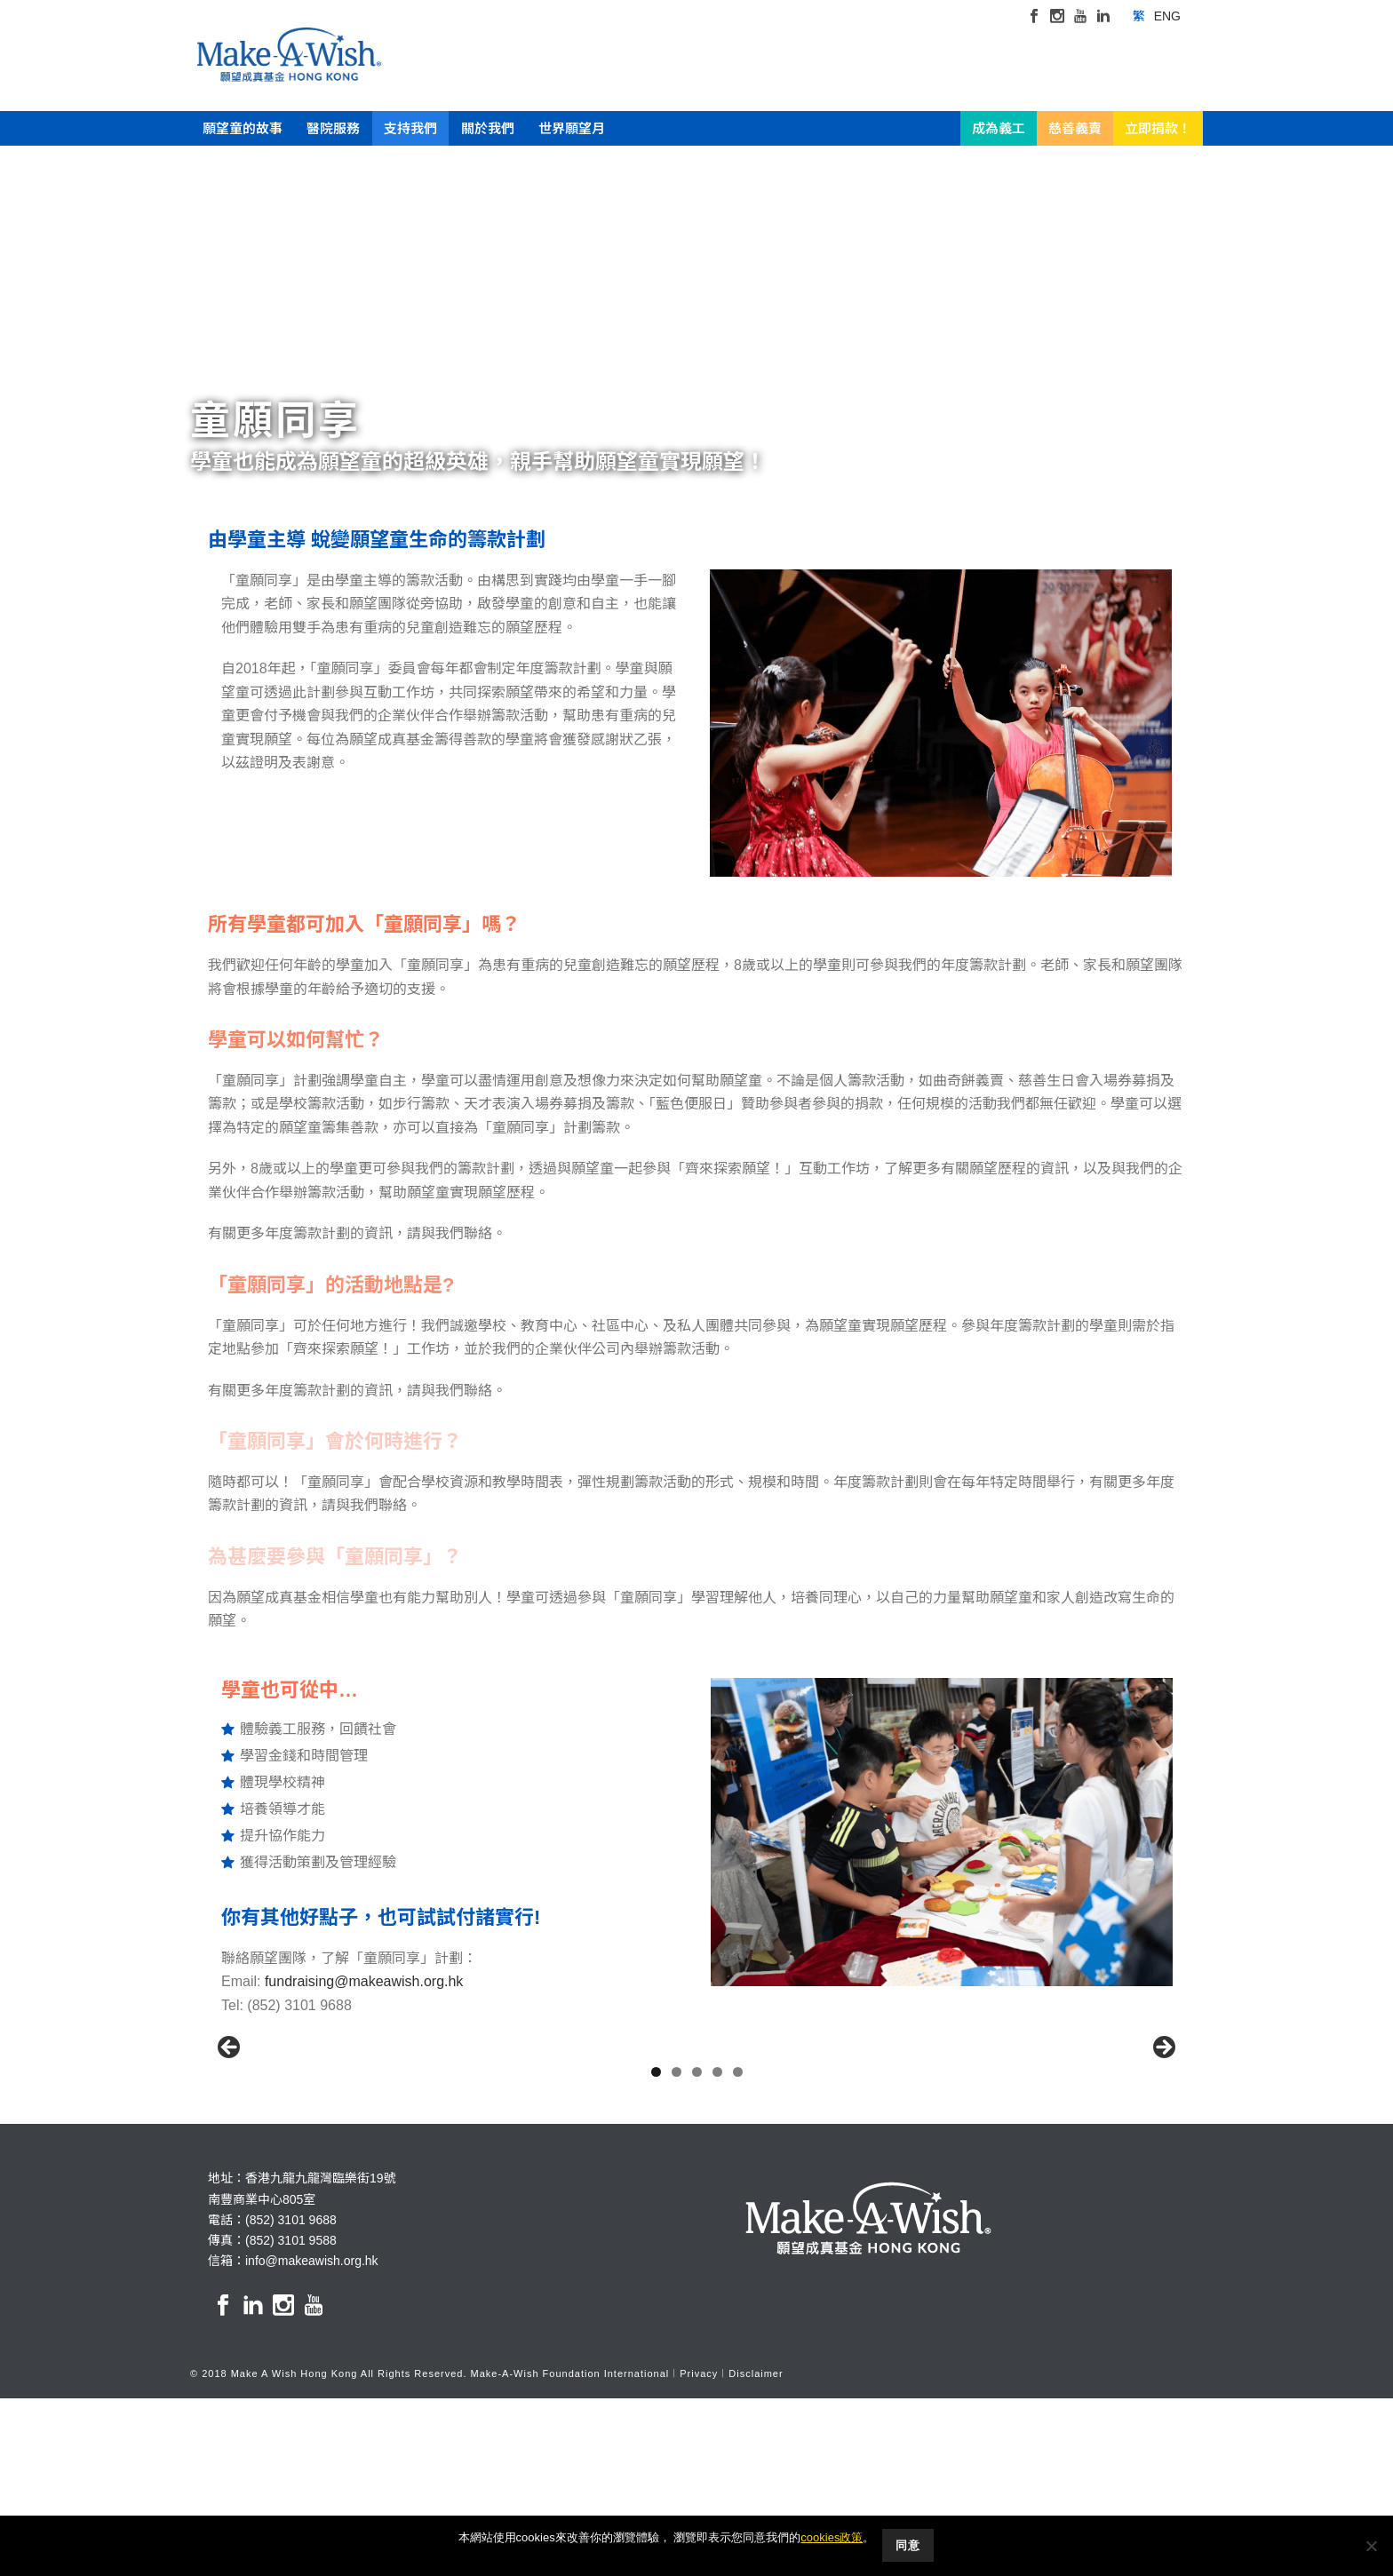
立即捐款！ (1158, 128)
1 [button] (656, 2249)
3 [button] (697, 2249)
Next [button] (1163, 2137)
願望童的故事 (243, 128)
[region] (696, 2141)
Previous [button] (230, 2137)
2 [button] (676, 2249)
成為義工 (998, 128)
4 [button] (717, 2249)
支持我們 (410, 128)
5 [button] (738, 2249)
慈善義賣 (1075, 128)
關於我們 (487, 128)
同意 (908, 2546)
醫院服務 (333, 128)
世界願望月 (571, 128)
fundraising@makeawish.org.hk (364, 1981)
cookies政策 (831, 2538)
